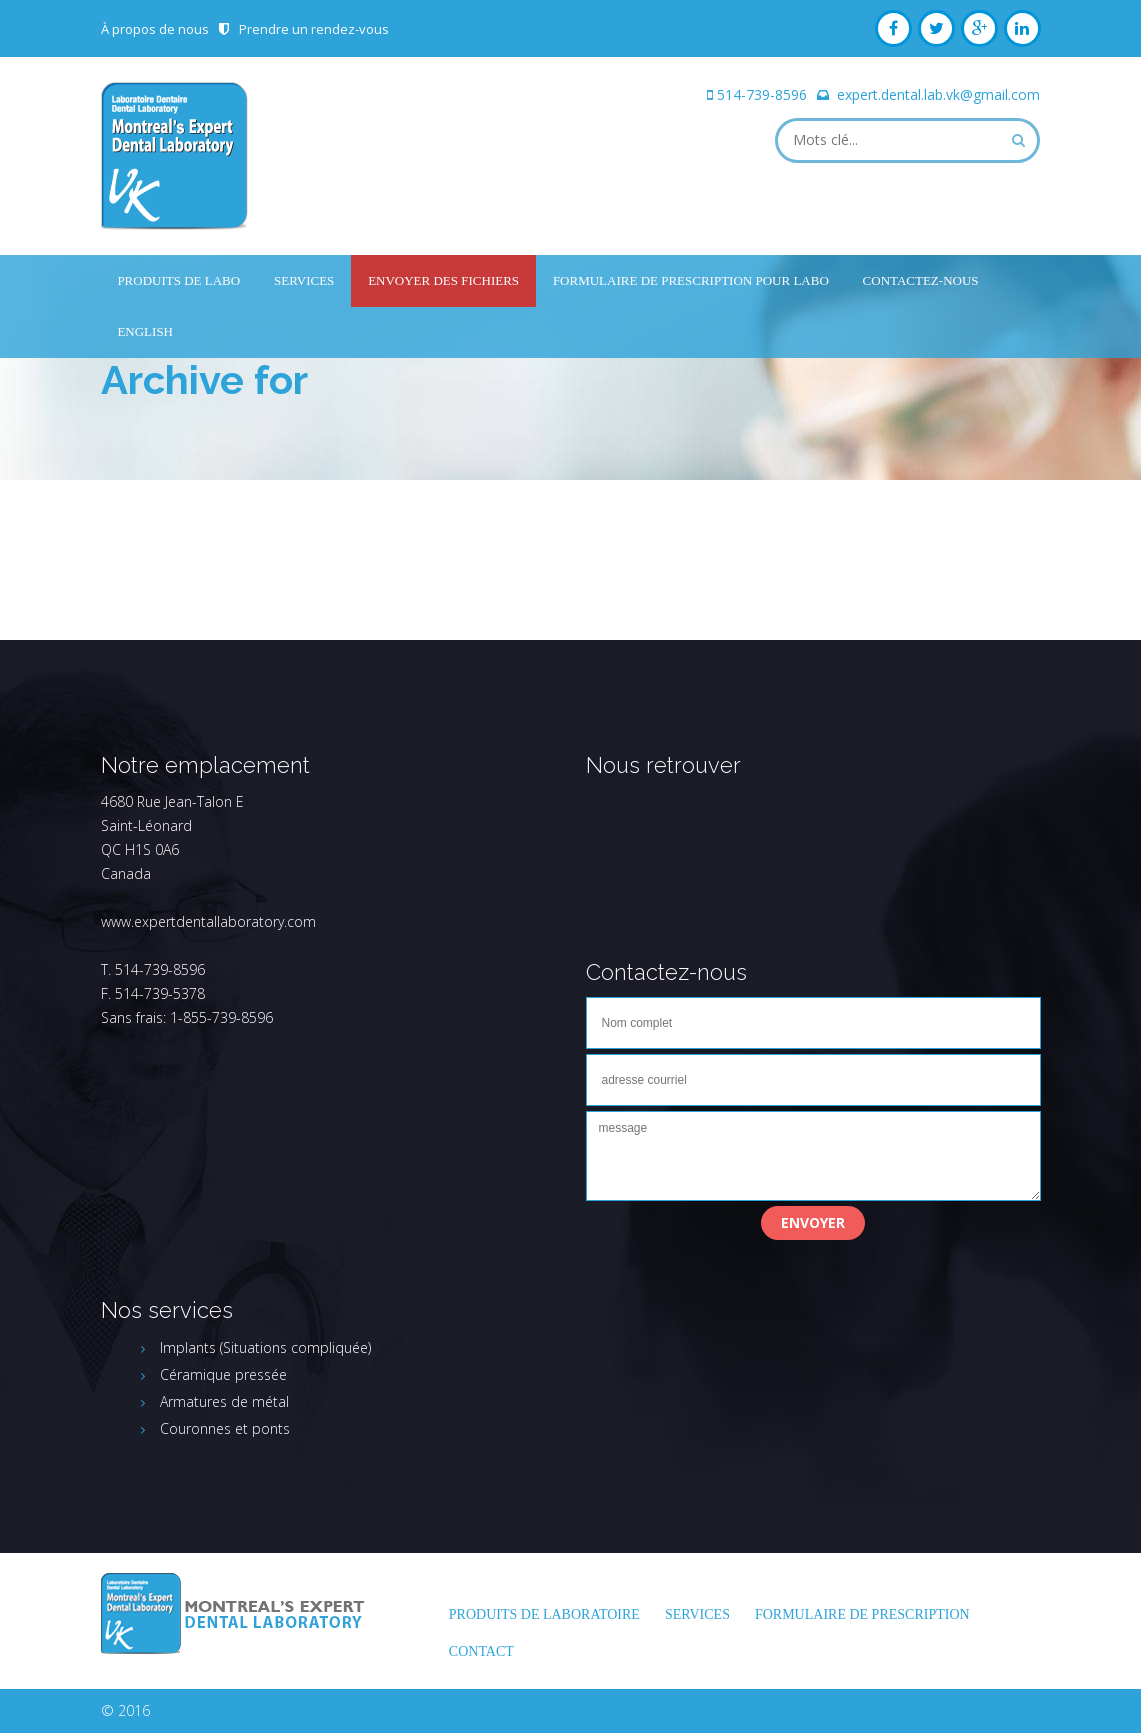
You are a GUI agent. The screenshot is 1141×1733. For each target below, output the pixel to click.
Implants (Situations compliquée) (265, 1347)
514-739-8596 (762, 94)
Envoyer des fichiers (443, 280)
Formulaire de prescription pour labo (691, 280)
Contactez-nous (921, 280)
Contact (481, 1651)
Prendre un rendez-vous (314, 29)
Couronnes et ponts (225, 1428)
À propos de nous (155, 29)
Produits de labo (178, 280)
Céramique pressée (223, 1374)
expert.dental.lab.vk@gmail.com (938, 94)
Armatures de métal (224, 1401)
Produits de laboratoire (544, 1614)
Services (304, 280)
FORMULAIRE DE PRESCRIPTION (862, 1614)
